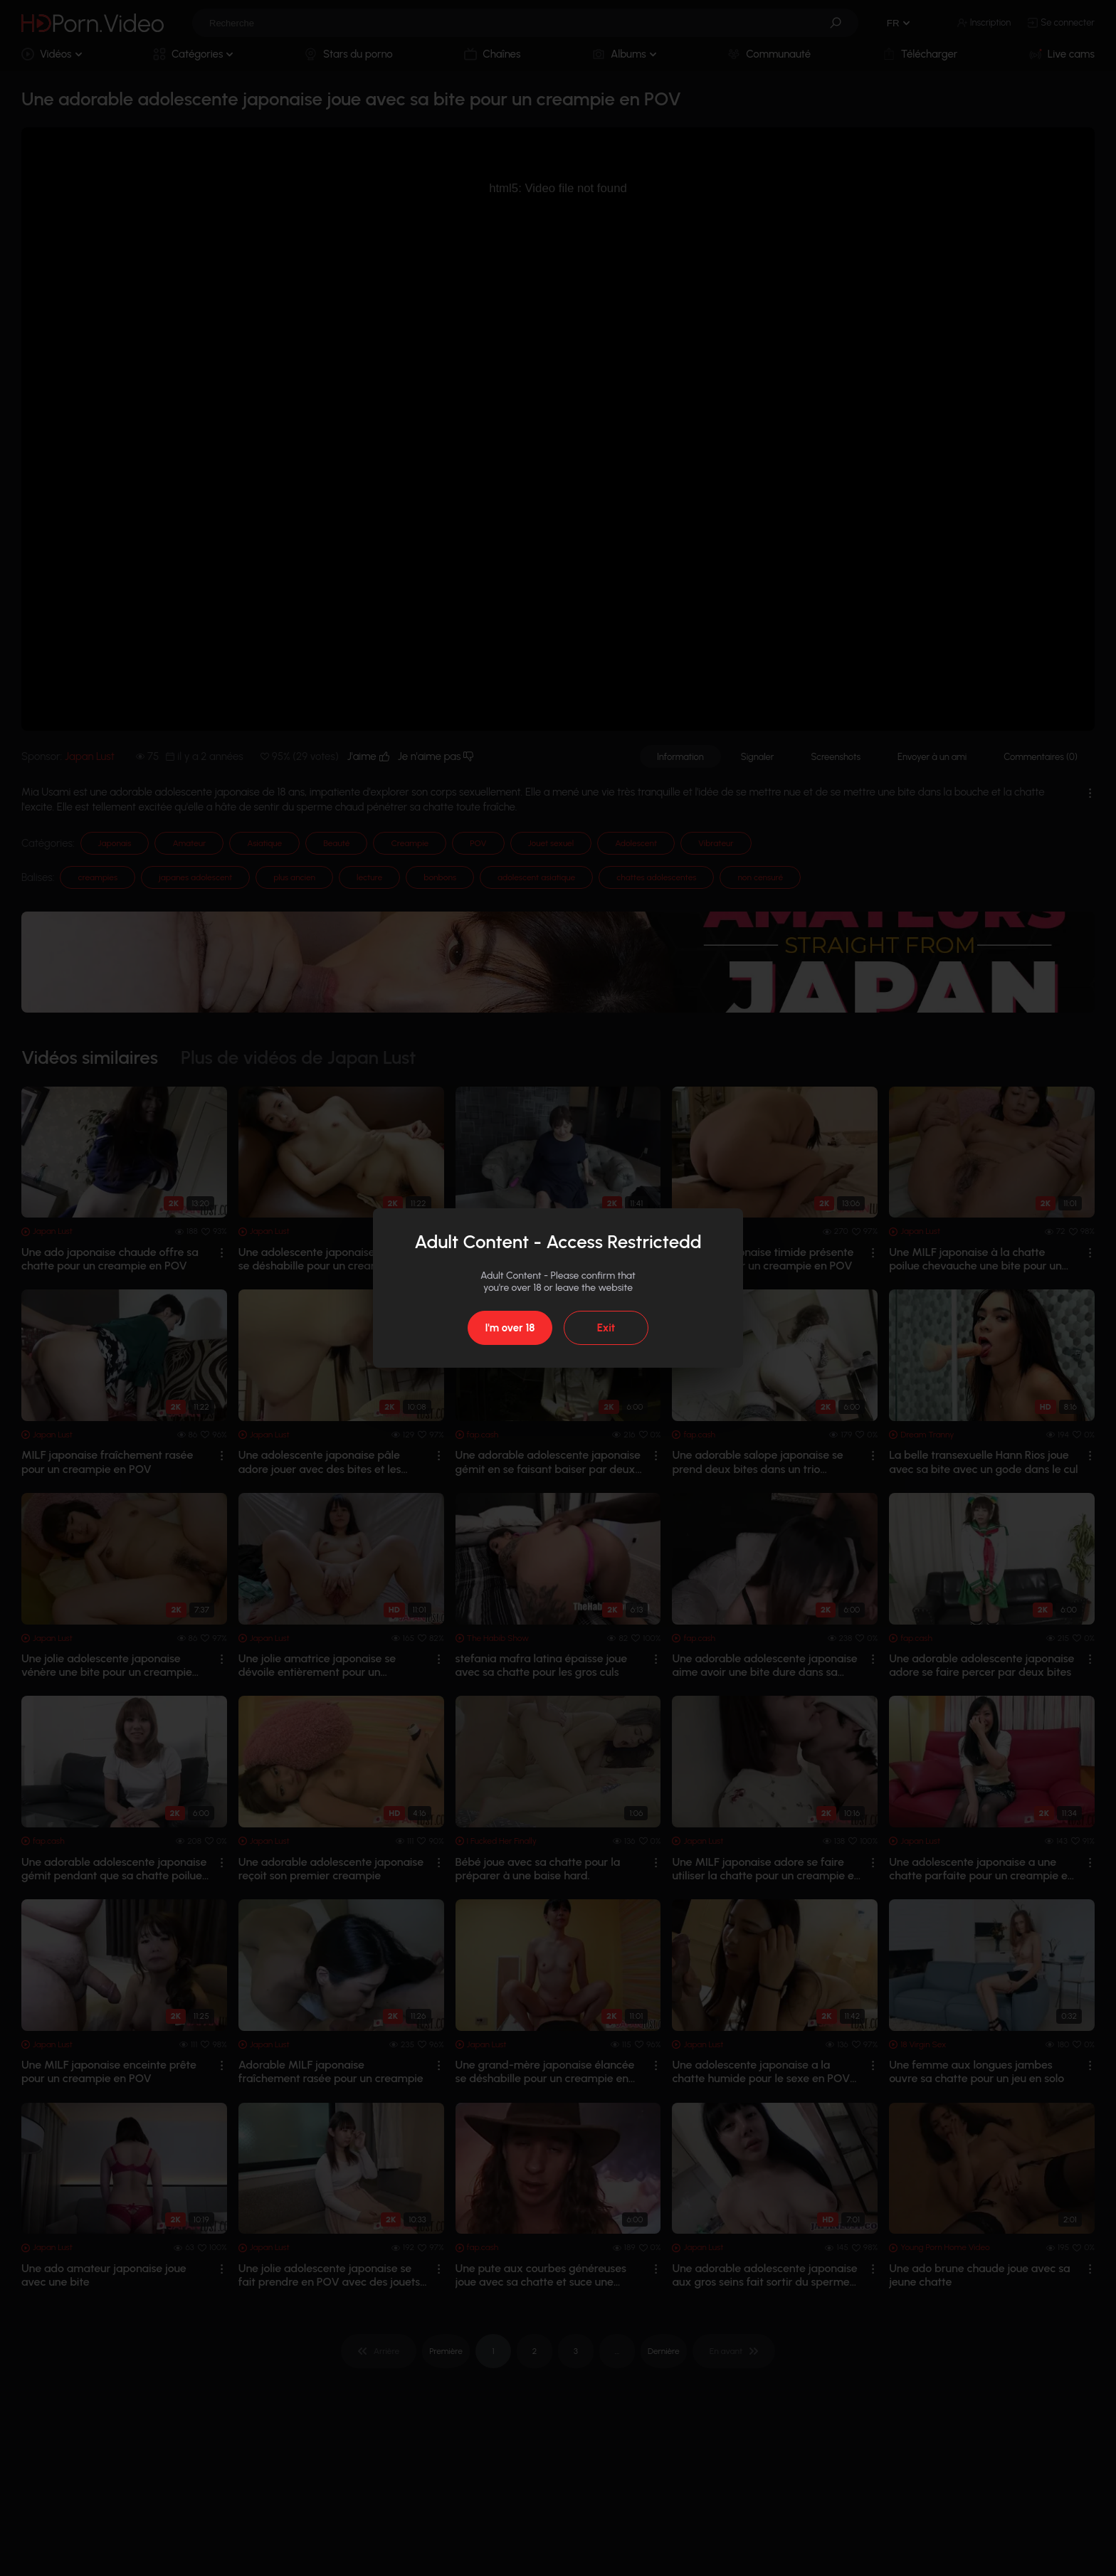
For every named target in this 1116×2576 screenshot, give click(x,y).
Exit (606, 1327)
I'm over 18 (510, 1327)
